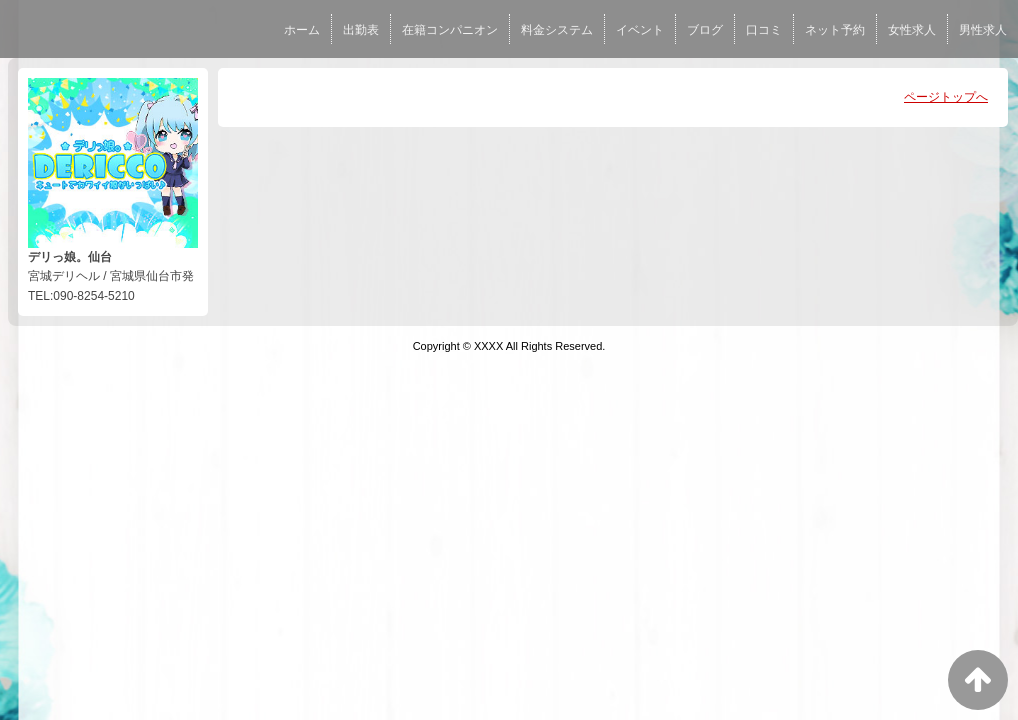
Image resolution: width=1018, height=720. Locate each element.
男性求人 (983, 30)
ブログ (705, 30)
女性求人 (912, 30)
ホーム (302, 30)
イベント (640, 30)
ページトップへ (946, 97)
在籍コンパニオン (450, 30)
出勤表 (361, 30)
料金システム (557, 30)
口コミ (764, 30)
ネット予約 (835, 30)
